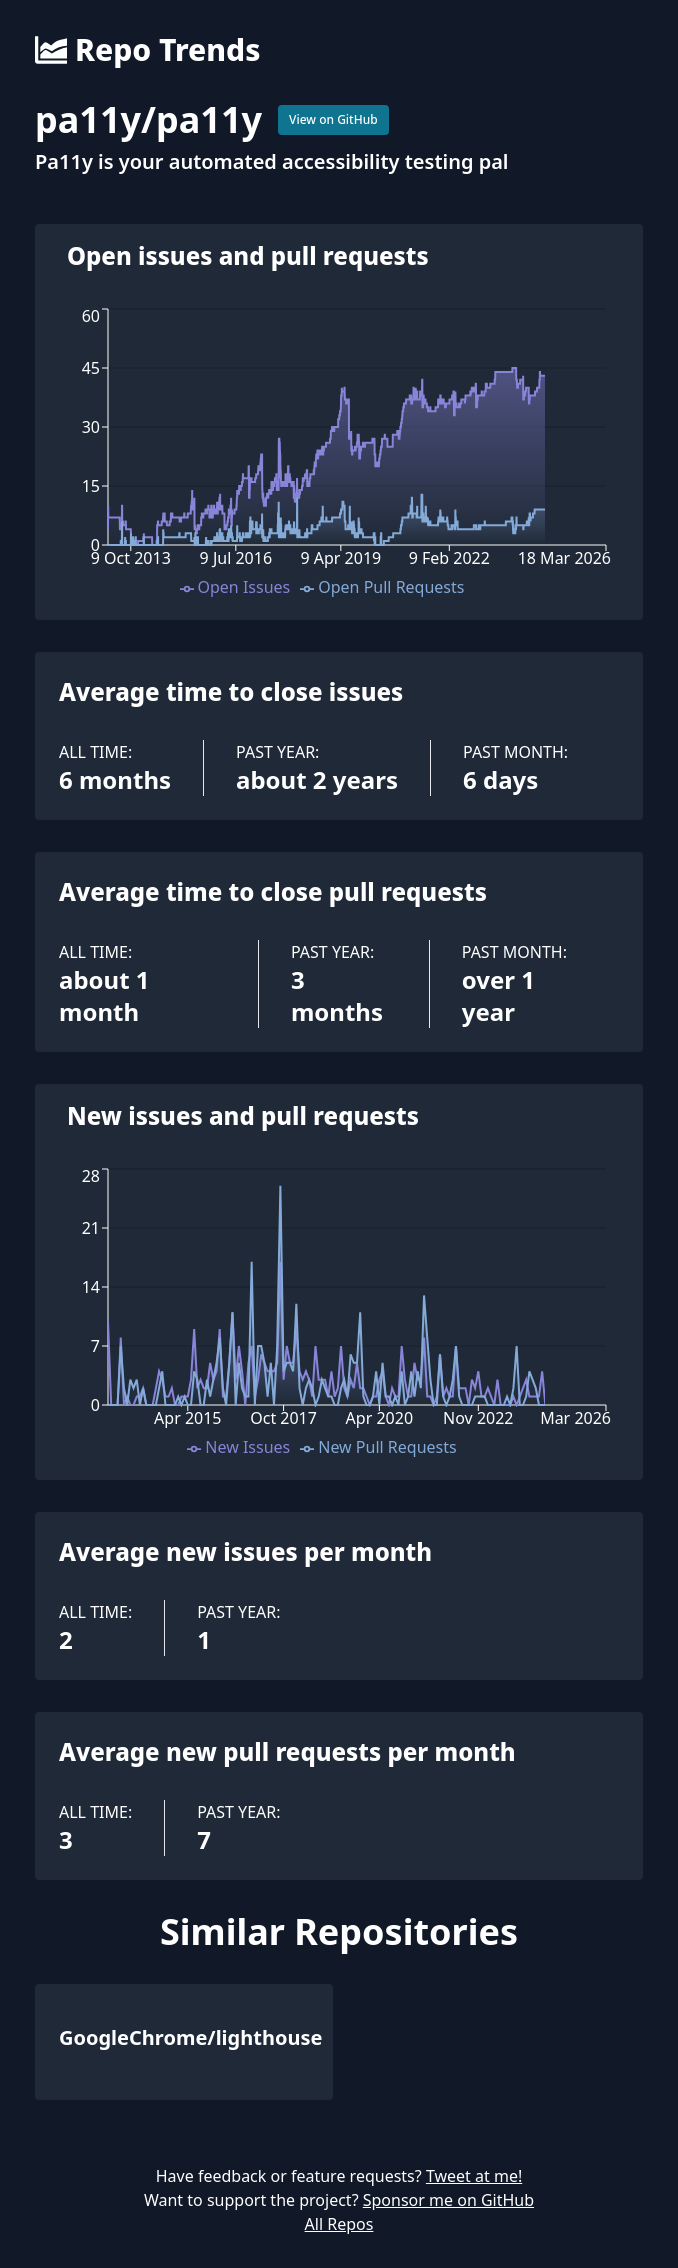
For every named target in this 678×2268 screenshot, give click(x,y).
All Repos (339, 2224)
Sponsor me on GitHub (448, 2200)
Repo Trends (147, 50)
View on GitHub (333, 119)
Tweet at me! (474, 2176)
